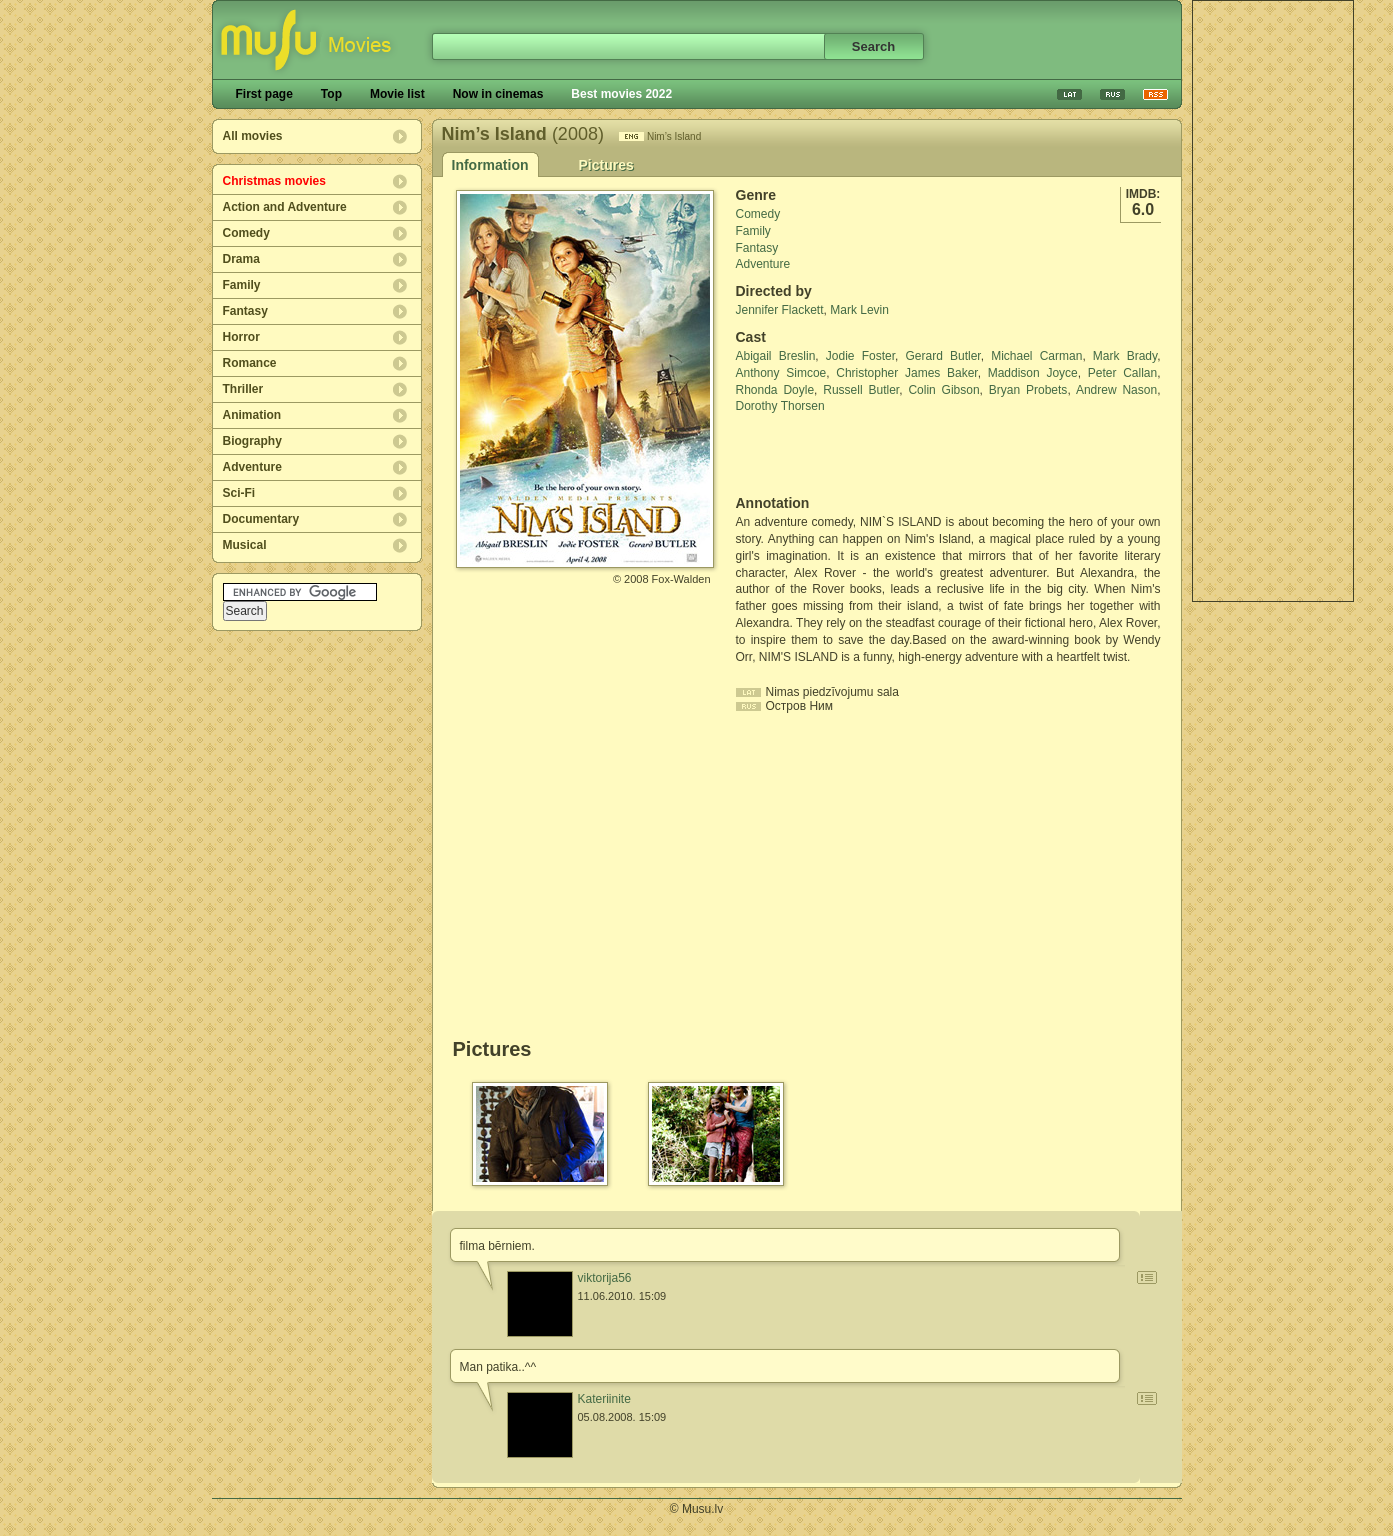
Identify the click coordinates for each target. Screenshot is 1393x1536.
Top (331, 94)
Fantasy (245, 311)
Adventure (252, 467)
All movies (253, 136)
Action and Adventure (285, 207)
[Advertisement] (1273, 301)
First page (264, 94)
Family (242, 285)
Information (490, 165)
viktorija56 (605, 1278)
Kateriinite (604, 1399)
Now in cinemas (498, 94)
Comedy (246, 233)
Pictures (606, 165)
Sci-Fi (239, 493)
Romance (250, 363)
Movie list (397, 94)
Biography (252, 441)
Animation (252, 415)
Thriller (243, 389)
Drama (241, 259)
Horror (241, 337)
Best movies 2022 (621, 94)
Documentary (261, 519)
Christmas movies (274, 181)
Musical (245, 545)
